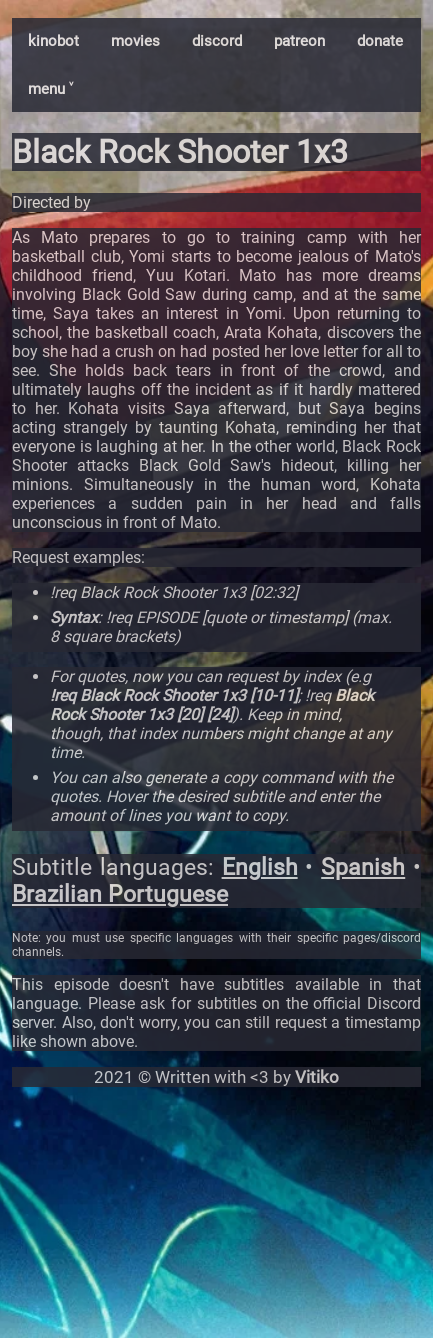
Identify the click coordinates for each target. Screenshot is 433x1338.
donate (380, 41)
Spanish (363, 867)
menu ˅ (50, 89)
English (260, 867)
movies (135, 41)
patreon (299, 41)
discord (217, 41)
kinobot (53, 41)
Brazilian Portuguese (120, 894)
